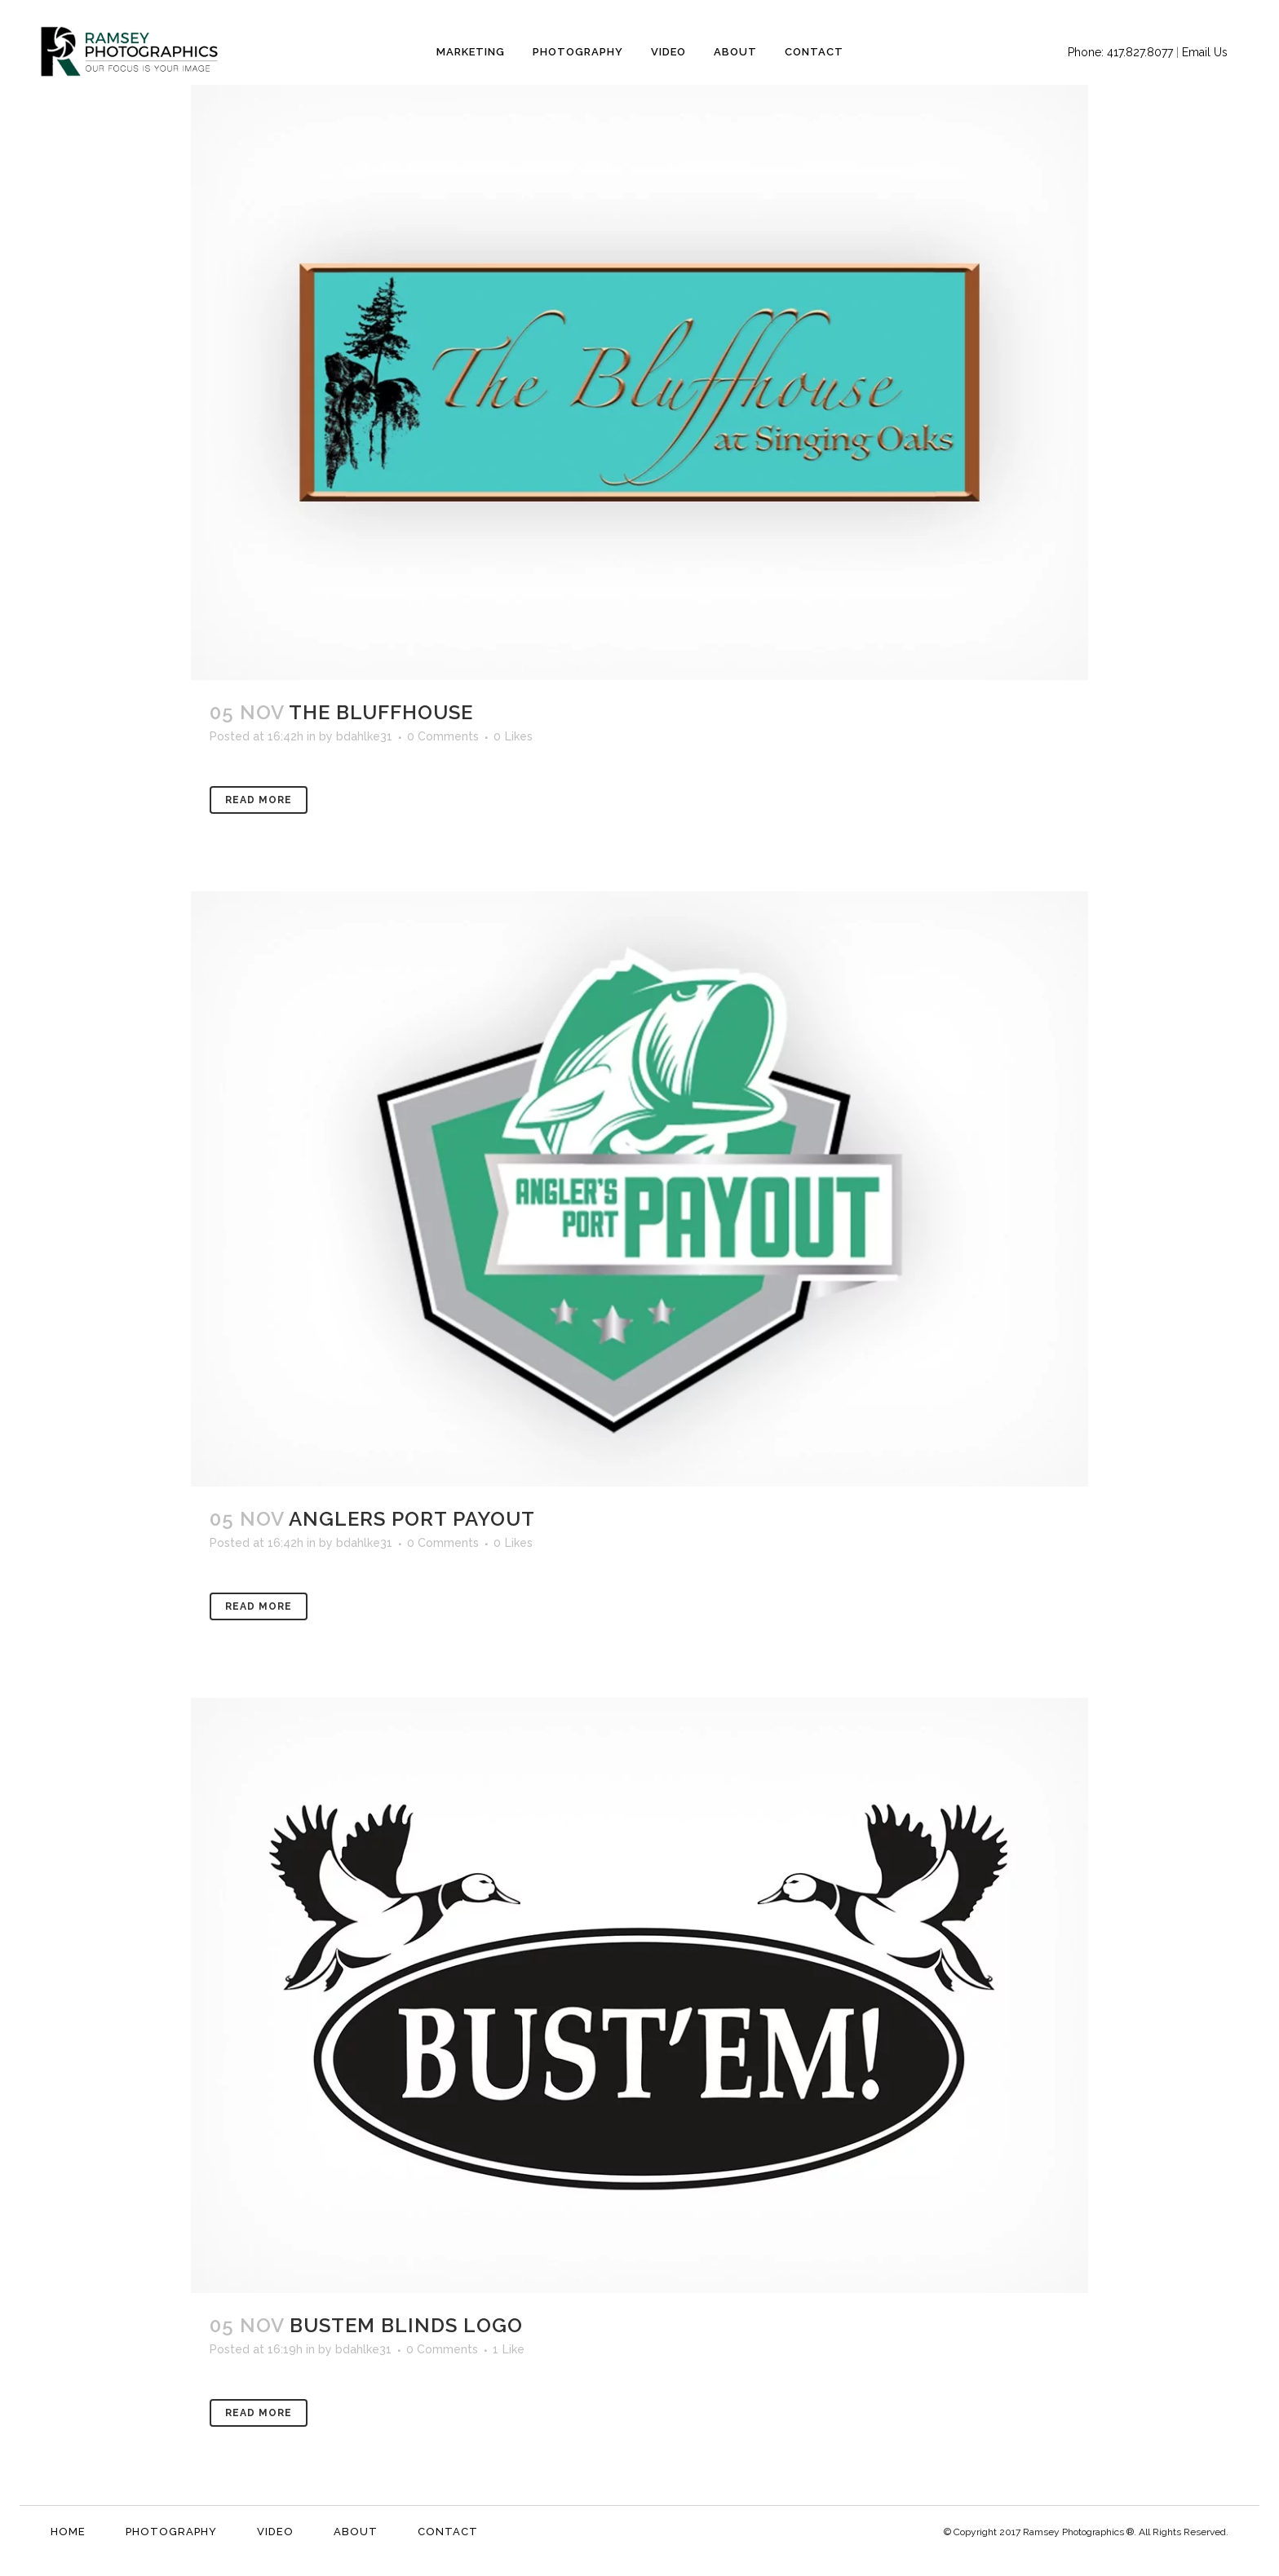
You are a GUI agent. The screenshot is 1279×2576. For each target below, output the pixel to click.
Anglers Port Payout (412, 1519)
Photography (171, 2531)
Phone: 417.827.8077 (1120, 52)
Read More (258, 800)
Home (68, 2531)
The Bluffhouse (381, 712)
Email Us (1205, 52)
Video (275, 2531)
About (356, 2531)
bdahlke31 (364, 736)
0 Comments (443, 736)
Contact (448, 2531)
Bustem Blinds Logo (406, 2325)
